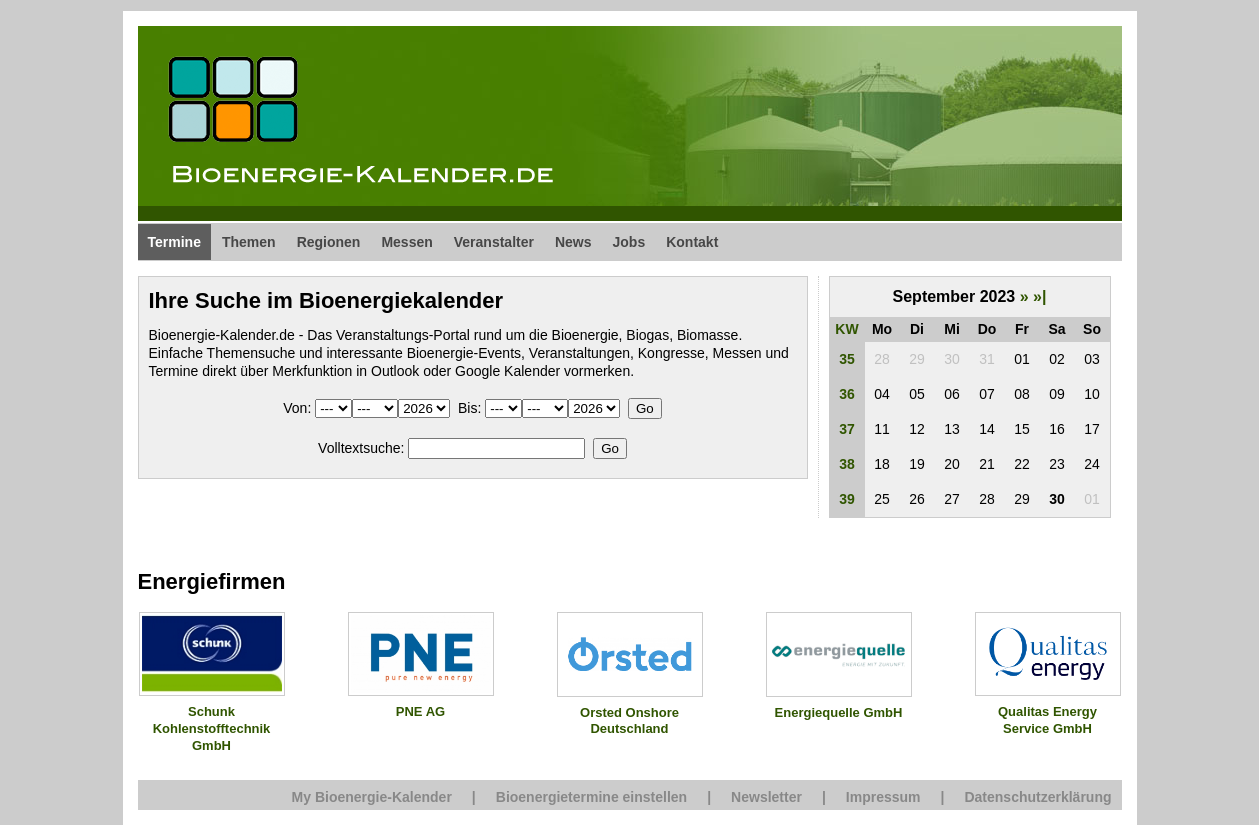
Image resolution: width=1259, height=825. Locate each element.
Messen (406, 242)
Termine (174, 242)
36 (847, 394)
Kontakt (692, 242)
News (573, 242)
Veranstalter (494, 242)
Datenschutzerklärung (1037, 797)
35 (847, 359)
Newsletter (766, 797)
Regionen (329, 242)
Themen (249, 242)
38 (847, 464)
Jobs (629, 242)
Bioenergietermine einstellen (591, 797)
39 (847, 499)
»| (1039, 296)
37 (847, 429)
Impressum (883, 797)
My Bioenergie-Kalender (372, 797)
